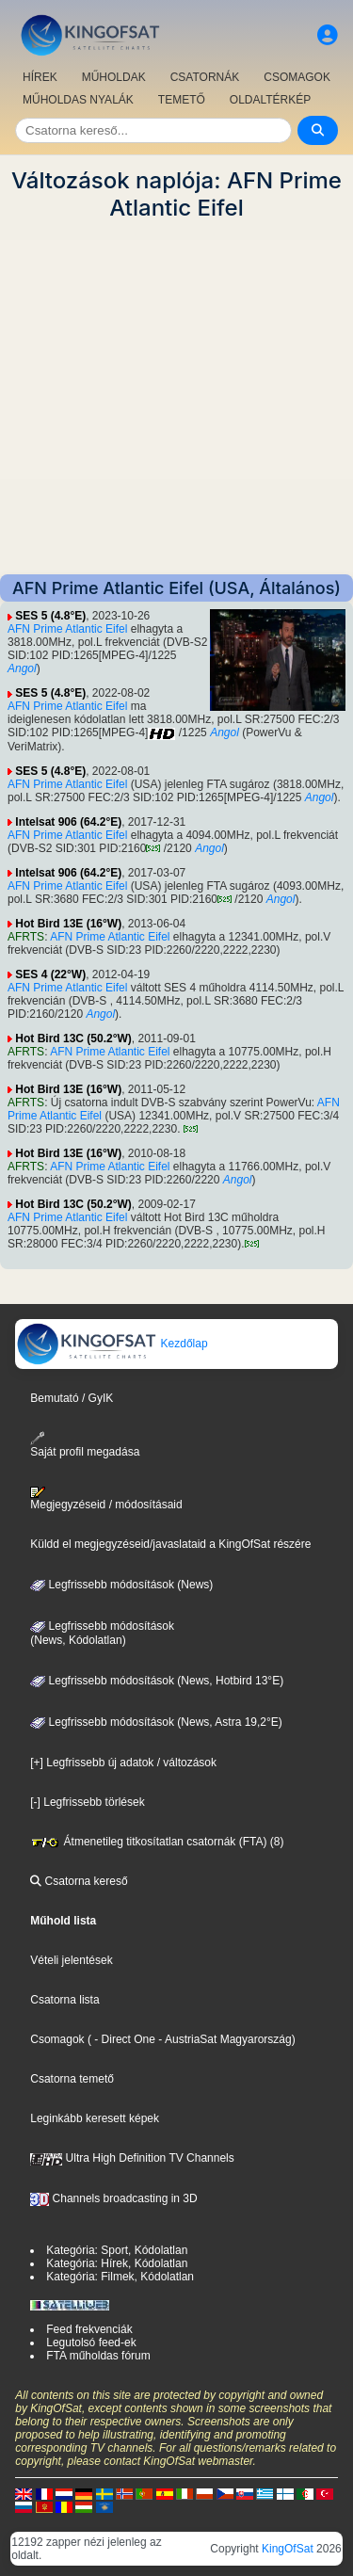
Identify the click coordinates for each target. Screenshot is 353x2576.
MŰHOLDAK (114, 77)
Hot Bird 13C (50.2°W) (73, 1038)
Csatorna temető (72, 2078)
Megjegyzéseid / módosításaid (106, 1499)
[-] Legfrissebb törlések (87, 1802)
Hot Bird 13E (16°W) (68, 923)
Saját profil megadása (84, 1444)
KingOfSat (287, 2548)
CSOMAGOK (297, 77)
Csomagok (57, 2039)
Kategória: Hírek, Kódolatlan (116, 2263)
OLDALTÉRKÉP (270, 99)
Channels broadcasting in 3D (113, 2198)
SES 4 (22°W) (50, 974)
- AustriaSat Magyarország (223, 2039)
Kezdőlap (111, 1343)
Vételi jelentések (71, 1960)
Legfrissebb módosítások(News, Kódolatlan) (102, 1633)
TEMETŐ (181, 99)
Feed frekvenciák (89, 2329)
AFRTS (26, 936)
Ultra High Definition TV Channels (132, 2158)
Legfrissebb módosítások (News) (121, 1584)
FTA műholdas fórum (98, 2355)
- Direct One (124, 2039)
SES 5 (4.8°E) (50, 615)
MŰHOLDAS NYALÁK (78, 99)
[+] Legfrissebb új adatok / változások (123, 1762)
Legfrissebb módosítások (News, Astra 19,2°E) (156, 1722)
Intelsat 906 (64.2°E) (68, 822)
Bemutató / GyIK (71, 1398)
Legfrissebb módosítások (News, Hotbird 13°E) (156, 1680)
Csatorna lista (64, 1999)
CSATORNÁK (205, 77)
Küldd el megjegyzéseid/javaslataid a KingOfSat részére (170, 1544)
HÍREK (40, 77)
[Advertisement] (176, 397)
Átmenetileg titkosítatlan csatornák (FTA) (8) (156, 1841)
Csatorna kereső (78, 1881)
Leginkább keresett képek (94, 2118)
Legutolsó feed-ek (91, 2342)
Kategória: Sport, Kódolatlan (116, 2250)
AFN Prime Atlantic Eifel (67, 629)
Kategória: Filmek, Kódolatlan (120, 2276)
